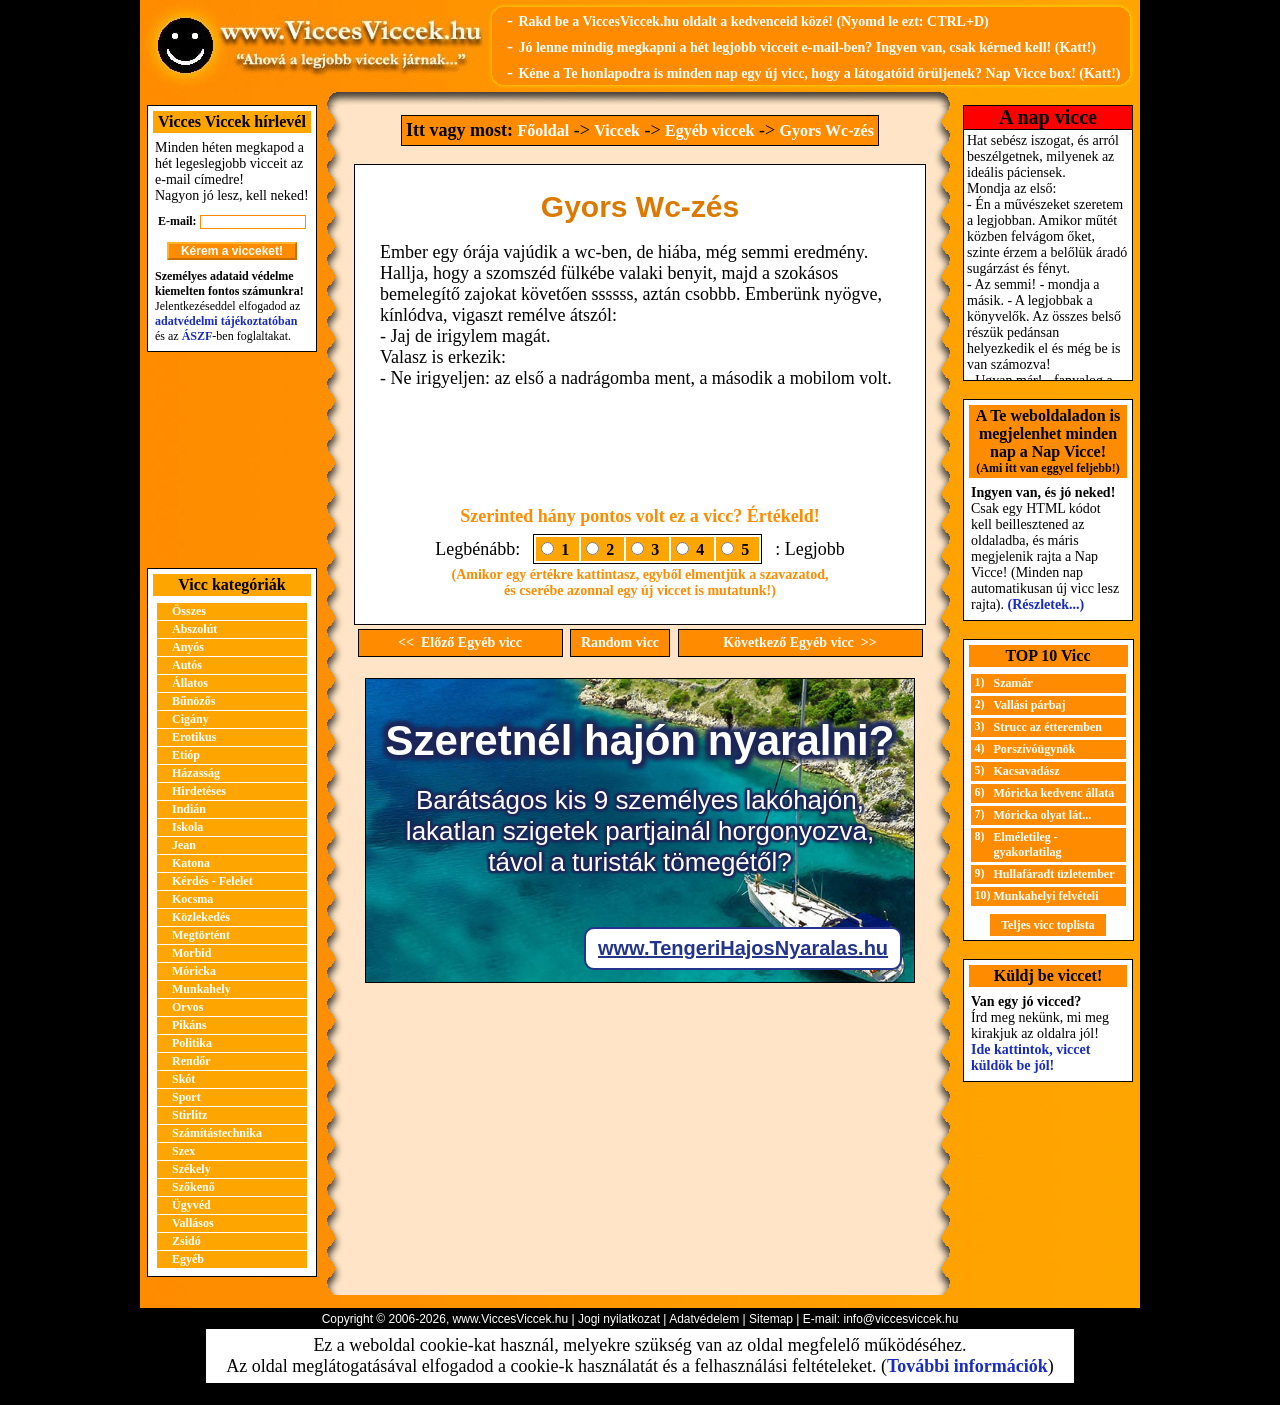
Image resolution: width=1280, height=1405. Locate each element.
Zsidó (186, 1241)
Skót (183, 1079)
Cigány (190, 719)
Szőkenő (193, 1187)
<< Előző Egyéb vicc (460, 642)
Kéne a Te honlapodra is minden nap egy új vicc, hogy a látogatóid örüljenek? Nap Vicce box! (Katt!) (819, 73)
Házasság (196, 773)
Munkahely (201, 989)
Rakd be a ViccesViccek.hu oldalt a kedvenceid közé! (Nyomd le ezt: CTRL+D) (753, 21)
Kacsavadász (1027, 771)
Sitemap (771, 1319)
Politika (192, 1043)
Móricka (194, 971)
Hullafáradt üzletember (1054, 874)
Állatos (190, 683)
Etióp (186, 755)
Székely (191, 1169)
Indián (189, 809)
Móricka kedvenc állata (1054, 793)
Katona (191, 863)
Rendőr (191, 1061)
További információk (967, 1366)
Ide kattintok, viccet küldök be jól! (1030, 1057)
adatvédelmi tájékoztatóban (226, 321)
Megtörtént (201, 935)
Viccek (617, 130)
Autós (187, 665)
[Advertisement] (232, 460)
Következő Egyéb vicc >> (800, 642)
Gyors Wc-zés (827, 130)
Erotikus (194, 737)
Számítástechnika (217, 1133)
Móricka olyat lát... (1043, 815)
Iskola (187, 827)
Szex (183, 1151)
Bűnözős (193, 701)
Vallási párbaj (1030, 705)
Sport (186, 1097)
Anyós (188, 647)
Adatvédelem (704, 1319)
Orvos (187, 1007)
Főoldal (544, 130)
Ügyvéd (191, 1205)
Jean (184, 845)
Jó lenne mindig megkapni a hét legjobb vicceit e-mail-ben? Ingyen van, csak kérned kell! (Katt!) (807, 47)
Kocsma (192, 899)
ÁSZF (197, 336)
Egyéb (188, 1259)
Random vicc (620, 642)
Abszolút (194, 629)
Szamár (1013, 683)
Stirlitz (189, 1115)
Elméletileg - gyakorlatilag (1028, 844)
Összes (189, 611)
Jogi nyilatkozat (619, 1319)
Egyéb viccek (709, 130)
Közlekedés (201, 917)
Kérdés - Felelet (212, 881)
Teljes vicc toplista (1048, 925)
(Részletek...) (1046, 604)
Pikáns (189, 1025)
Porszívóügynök (1035, 749)
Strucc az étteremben (1048, 727)
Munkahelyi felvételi (1046, 896)
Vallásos (193, 1223)
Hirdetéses (199, 791)
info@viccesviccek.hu (900, 1319)
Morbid (191, 953)
